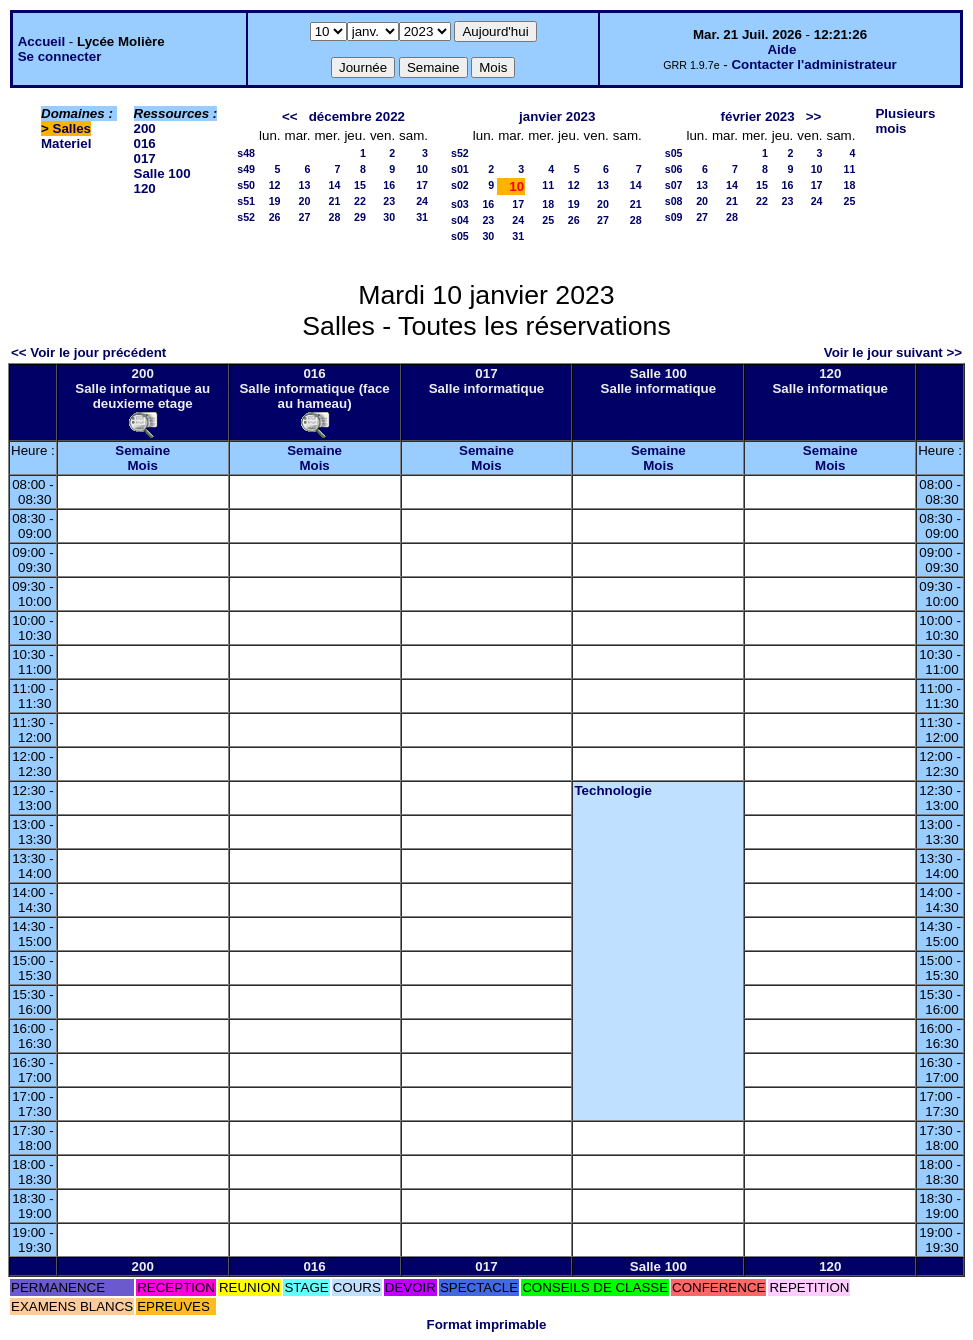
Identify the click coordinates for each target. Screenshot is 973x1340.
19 (275, 201)
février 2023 (758, 116)
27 (305, 217)
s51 (246, 201)
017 (145, 158)
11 (548, 185)
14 (335, 185)
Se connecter (60, 56)
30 (389, 217)
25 (548, 220)
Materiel (66, 143)
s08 (674, 201)
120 (145, 188)
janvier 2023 (557, 116)
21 (335, 201)
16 (389, 185)
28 (335, 217)
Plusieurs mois (905, 121)
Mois (143, 465)
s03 (460, 204)
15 (360, 185)
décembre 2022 (357, 116)
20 (305, 201)
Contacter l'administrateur (813, 64)
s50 (246, 185)
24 (422, 201)
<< (290, 116)
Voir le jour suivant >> (893, 352)
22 (360, 201)
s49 (246, 169)
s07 (674, 185)
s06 (674, 169)
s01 (460, 169)
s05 (460, 236)
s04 (460, 220)
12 (275, 185)
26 (275, 217)
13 (305, 185)
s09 (674, 217)
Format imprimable (487, 1324)
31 (422, 217)
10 (422, 169)
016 (145, 143)
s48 (246, 153)
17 (422, 185)
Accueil (41, 41)
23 (389, 201)
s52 (246, 217)
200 (145, 128)
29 (360, 217)
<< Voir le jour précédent (88, 352)
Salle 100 (162, 173)
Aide (781, 49)
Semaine (142, 450)
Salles (72, 128)
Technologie (613, 790)
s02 (460, 185)
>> (814, 116)
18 (548, 204)
